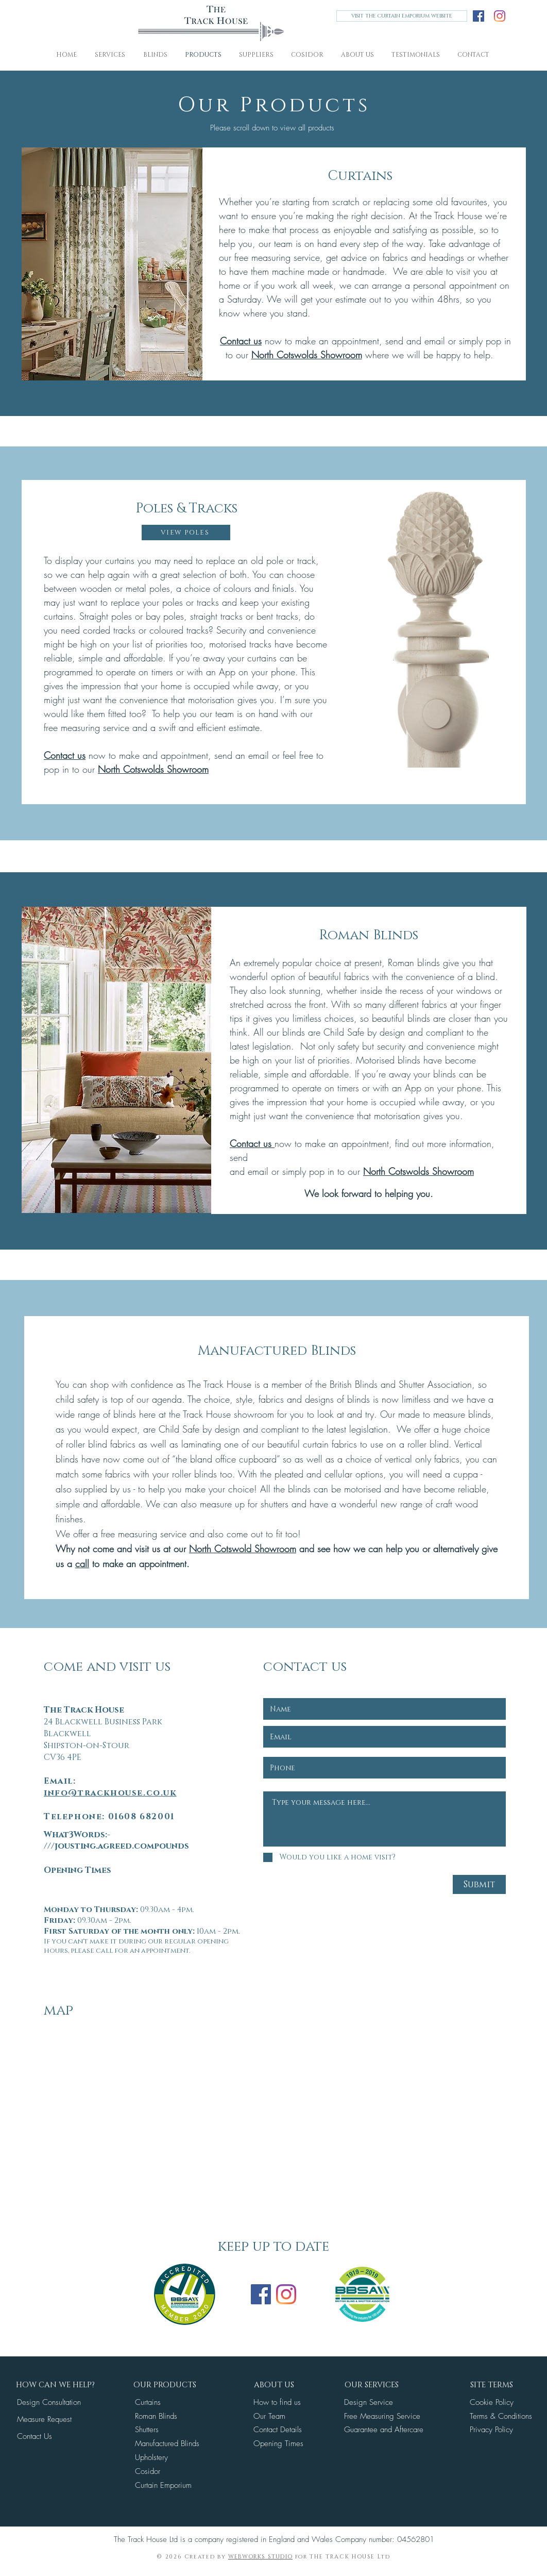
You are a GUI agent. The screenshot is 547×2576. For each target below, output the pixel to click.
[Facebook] (478, 16)
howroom (278, 1548)
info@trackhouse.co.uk (110, 1793)
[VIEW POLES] (186, 532)
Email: (60, 1781)
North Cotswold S (224, 1548)
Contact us (241, 341)
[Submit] (479, 1884)
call (82, 1563)
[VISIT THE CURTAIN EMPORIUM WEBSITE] (401, 16)
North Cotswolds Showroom (306, 354)
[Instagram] (499, 16)
